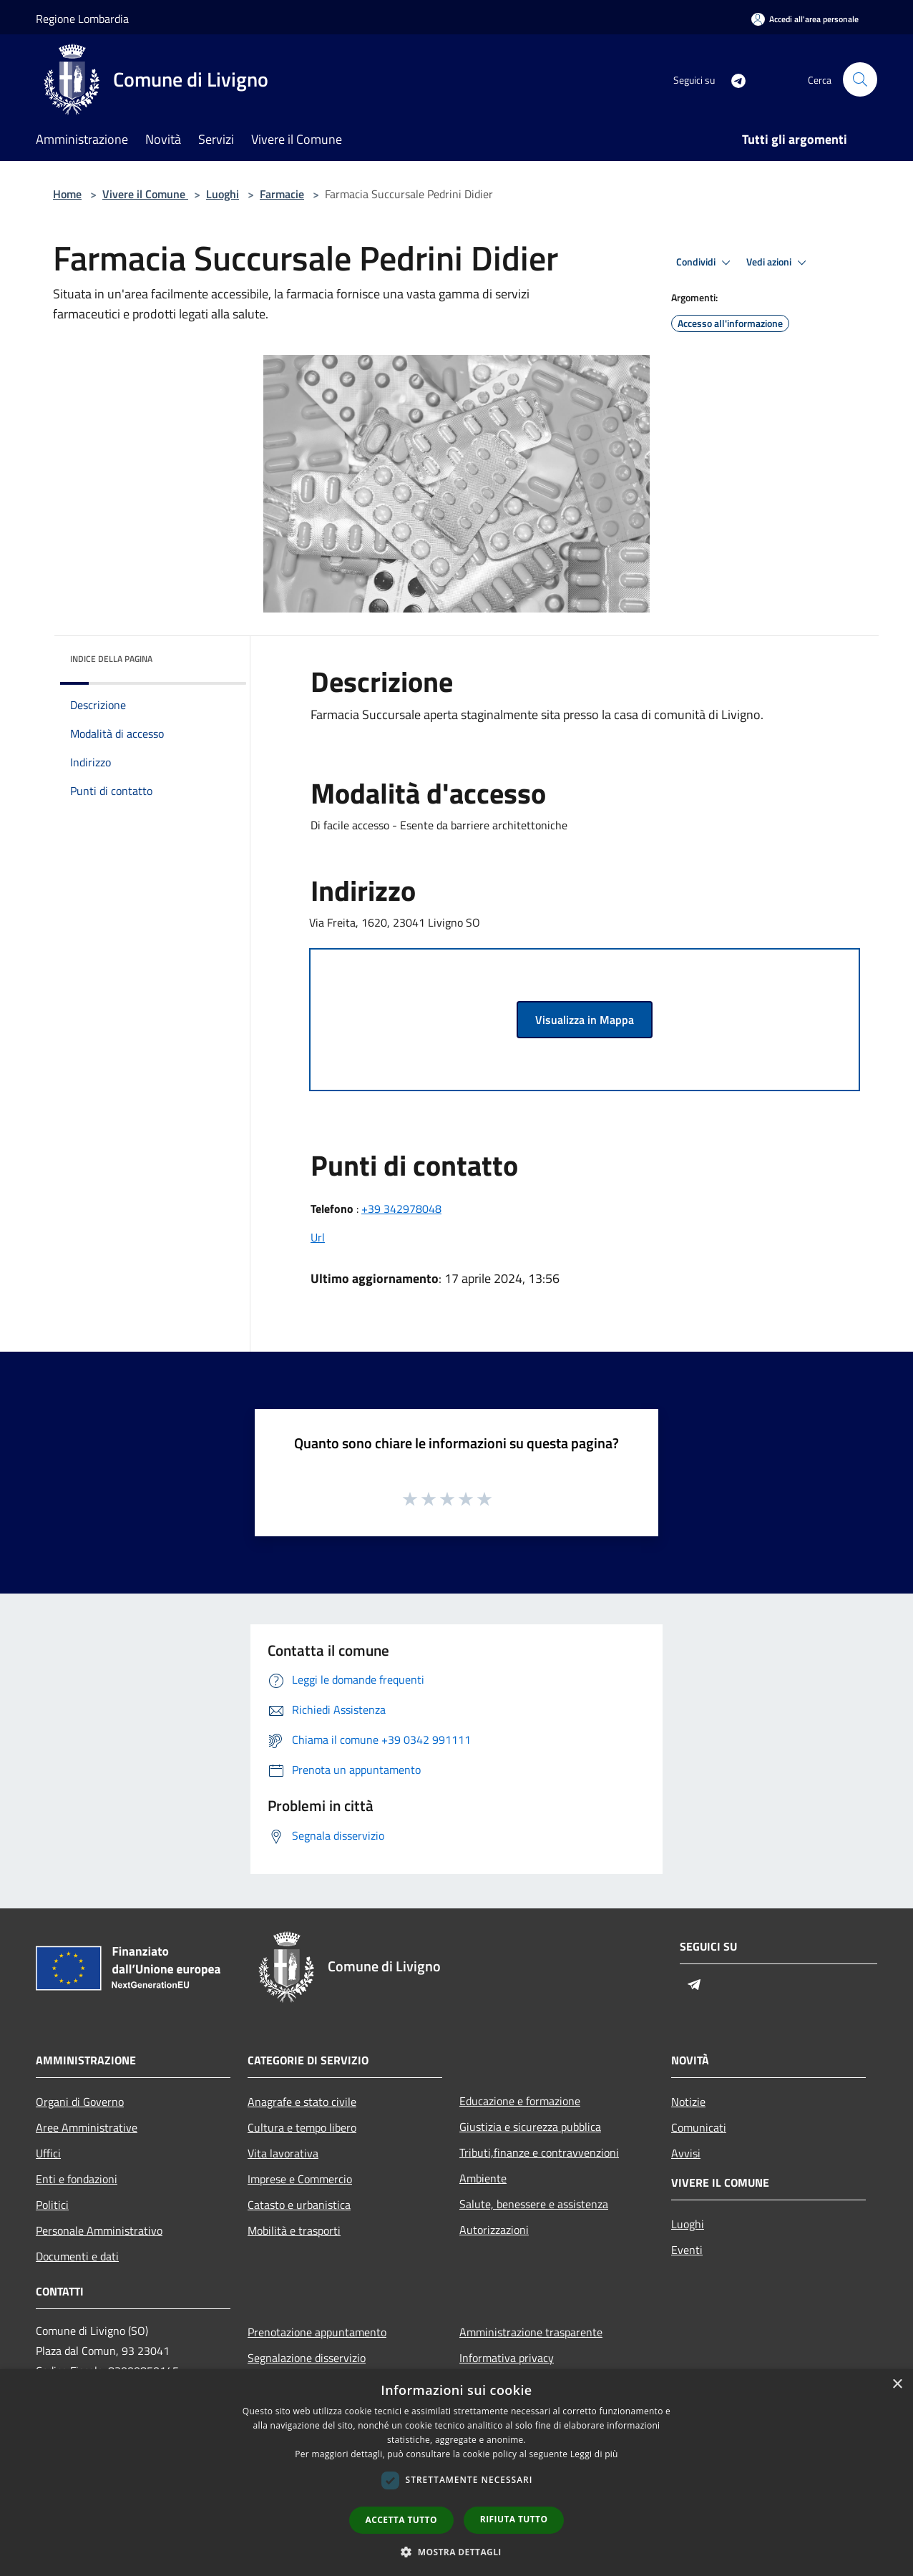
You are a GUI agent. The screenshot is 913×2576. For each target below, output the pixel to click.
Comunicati (698, 2127)
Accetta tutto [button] (401, 2520)
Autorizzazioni (494, 2229)
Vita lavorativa (283, 2153)
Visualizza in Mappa (584, 1019)
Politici (52, 2204)
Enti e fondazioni (76, 2178)
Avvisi (685, 2153)
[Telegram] (732, 79)
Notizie (688, 2101)
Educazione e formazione (519, 2100)
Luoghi (222, 194)
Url (318, 1237)
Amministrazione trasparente (530, 2332)
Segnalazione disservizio (307, 2357)
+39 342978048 (401, 1208)
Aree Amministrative (86, 2127)
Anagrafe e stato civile (302, 2101)
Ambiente (483, 2178)
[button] (456, 2552)
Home (67, 194)
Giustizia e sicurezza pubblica (530, 2126)
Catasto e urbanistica (299, 2204)
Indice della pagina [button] (111, 658)
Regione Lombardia (82, 18)
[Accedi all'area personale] (805, 19)
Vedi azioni (778, 262)
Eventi (687, 2249)
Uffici (48, 2153)
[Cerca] (860, 79)
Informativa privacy (506, 2357)
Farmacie (282, 194)
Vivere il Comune (145, 194)
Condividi (705, 262)
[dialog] (456, 2472)
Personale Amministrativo (99, 2230)
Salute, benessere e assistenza (533, 2203)
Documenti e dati (77, 2256)
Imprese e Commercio (300, 2178)
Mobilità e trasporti (294, 2230)
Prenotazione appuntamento (317, 2332)
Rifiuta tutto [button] (514, 2519)
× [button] (897, 2384)
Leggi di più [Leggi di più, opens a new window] (594, 2454)
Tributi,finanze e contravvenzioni (539, 2152)
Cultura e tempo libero (302, 2127)
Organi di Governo (80, 2101)
